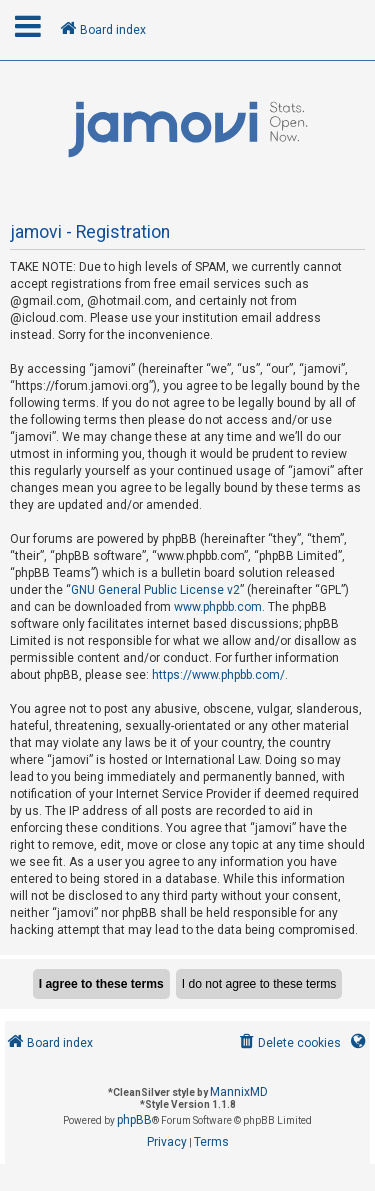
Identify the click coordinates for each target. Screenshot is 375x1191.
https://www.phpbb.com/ (218, 675)
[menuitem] (288, 1043)
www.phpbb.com (218, 607)
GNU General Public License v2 (155, 590)
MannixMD (239, 1092)
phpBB (134, 1120)
